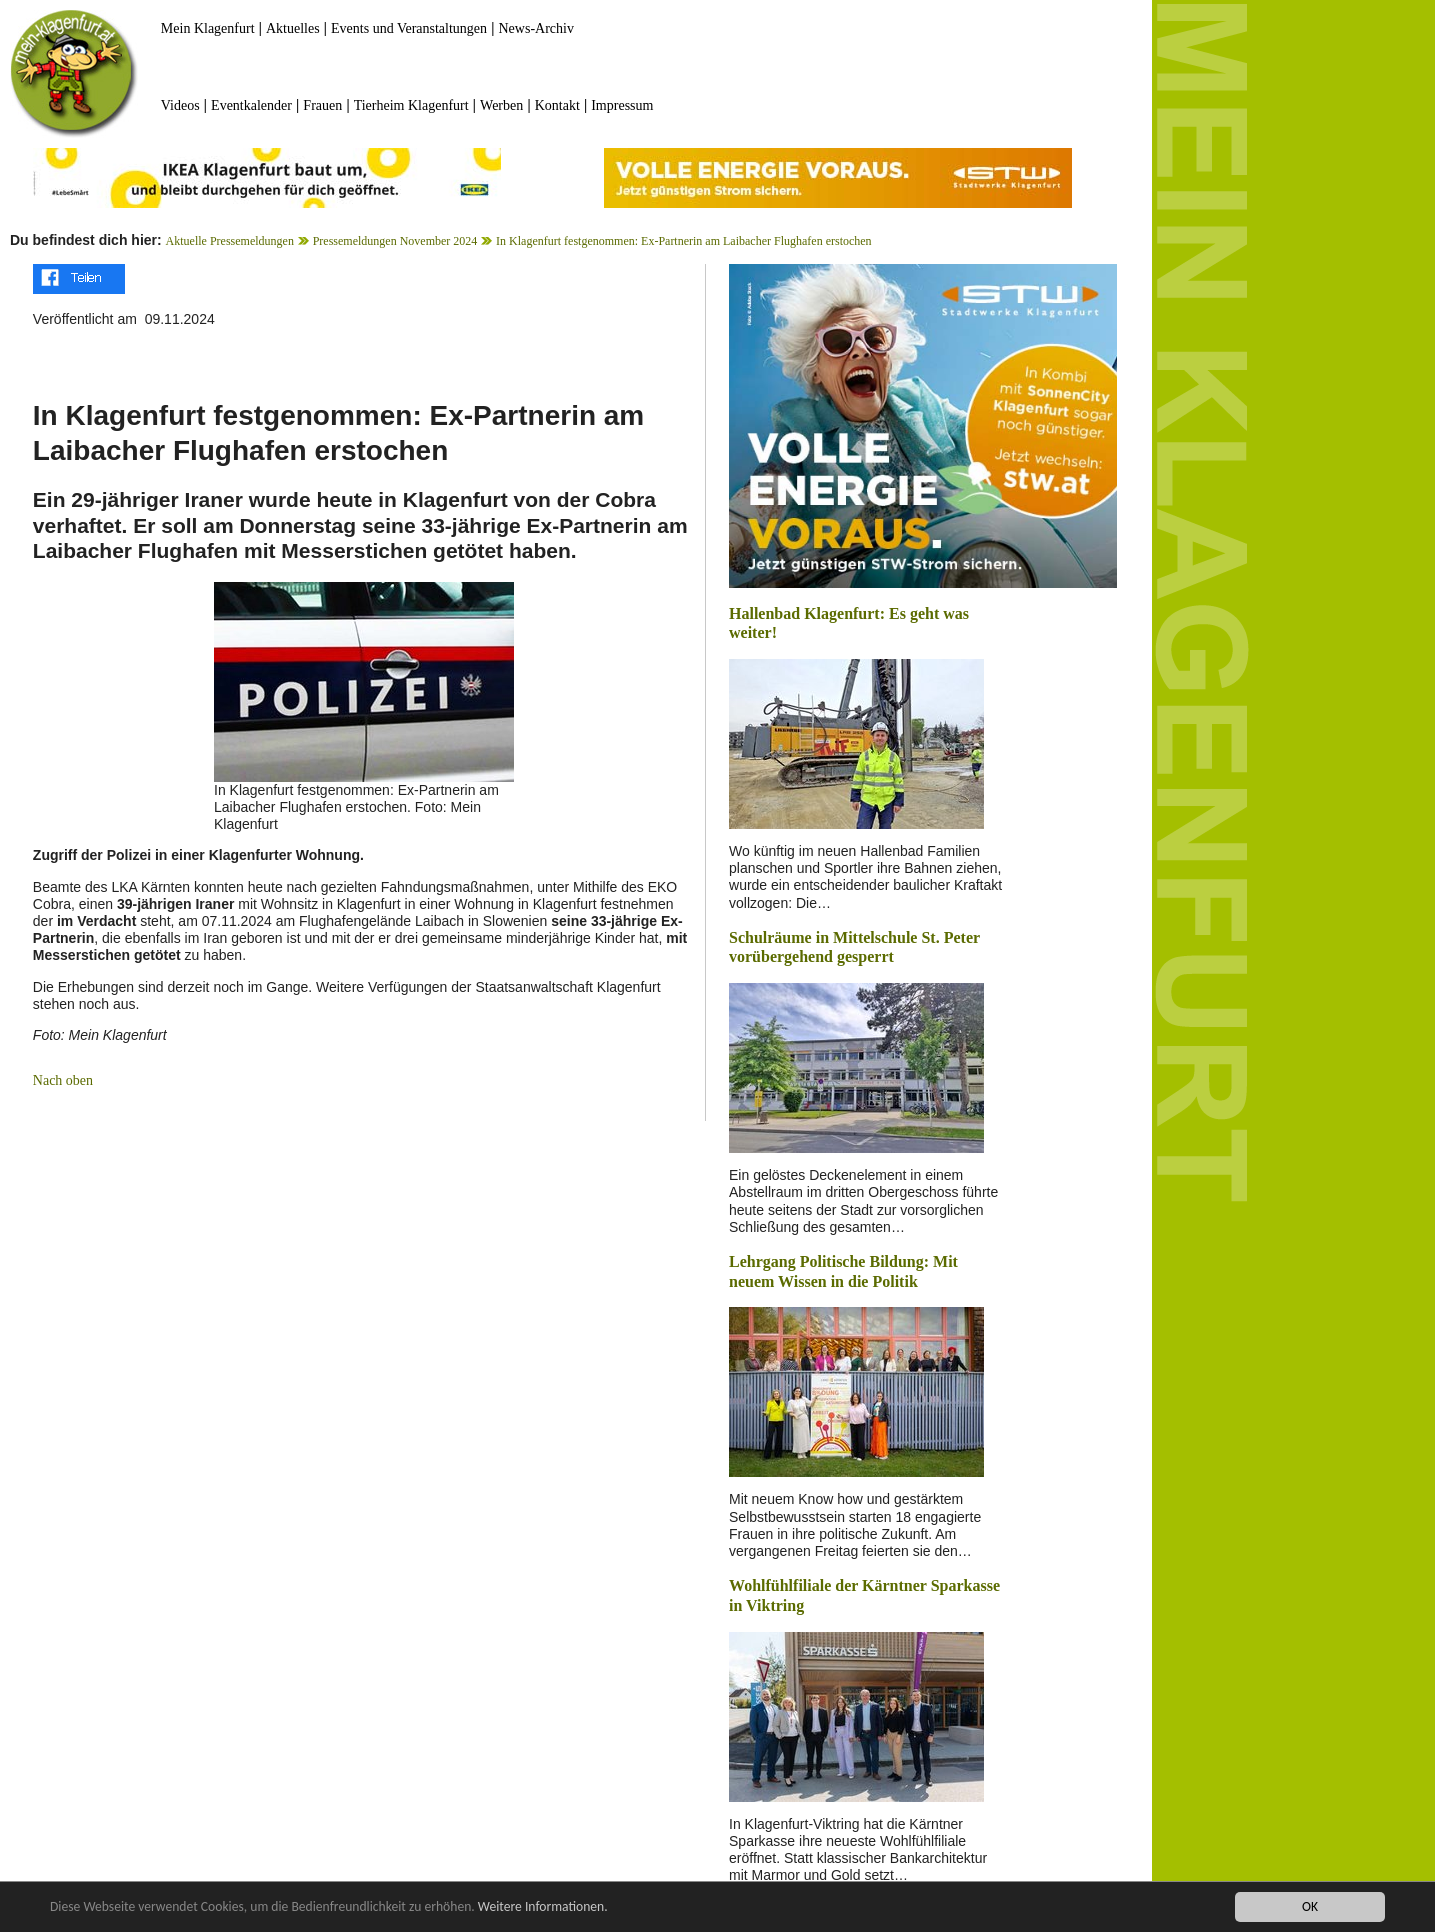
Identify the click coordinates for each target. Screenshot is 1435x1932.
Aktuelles (293, 28)
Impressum (622, 105)
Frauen (322, 105)
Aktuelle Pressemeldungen (230, 241)
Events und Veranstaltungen (409, 28)
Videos (180, 105)
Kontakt (557, 105)
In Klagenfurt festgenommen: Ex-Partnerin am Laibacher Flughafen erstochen (684, 241)
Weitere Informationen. (543, 1908)
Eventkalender (251, 105)
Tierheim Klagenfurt (411, 105)
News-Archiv (536, 28)
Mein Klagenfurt (208, 28)
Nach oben (63, 1080)
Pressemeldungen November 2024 (395, 241)
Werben (501, 105)
